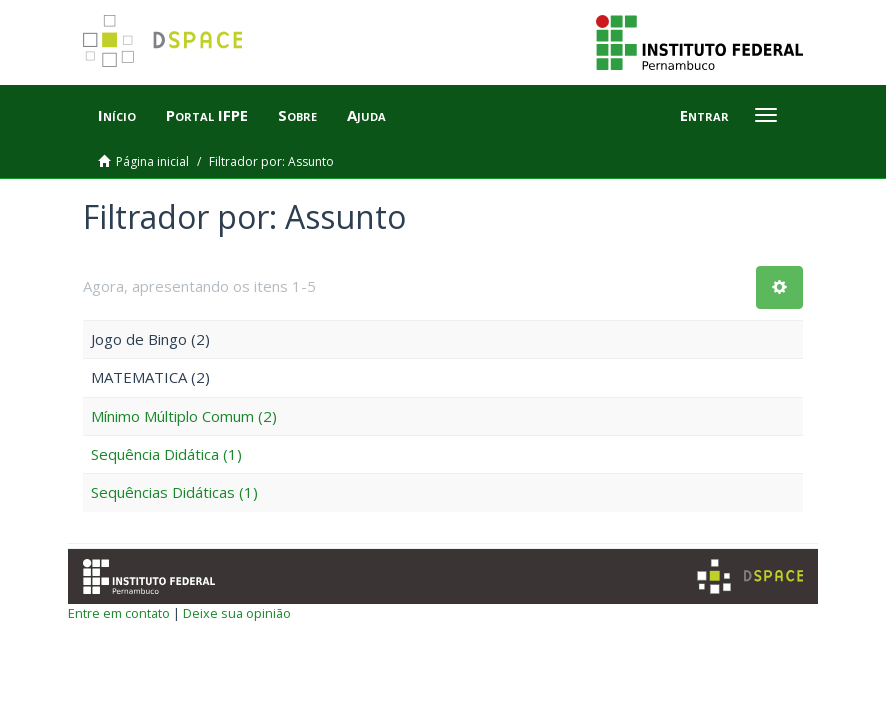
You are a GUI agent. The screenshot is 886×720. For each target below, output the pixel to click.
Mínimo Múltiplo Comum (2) (184, 416)
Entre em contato (119, 613)
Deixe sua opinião (237, 613)
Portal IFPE (207, 115)
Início (117, 115)
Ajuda (366, 115)
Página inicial (152, 161)
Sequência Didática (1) (166, 454)
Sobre (297, 115)
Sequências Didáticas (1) (174, 492)
